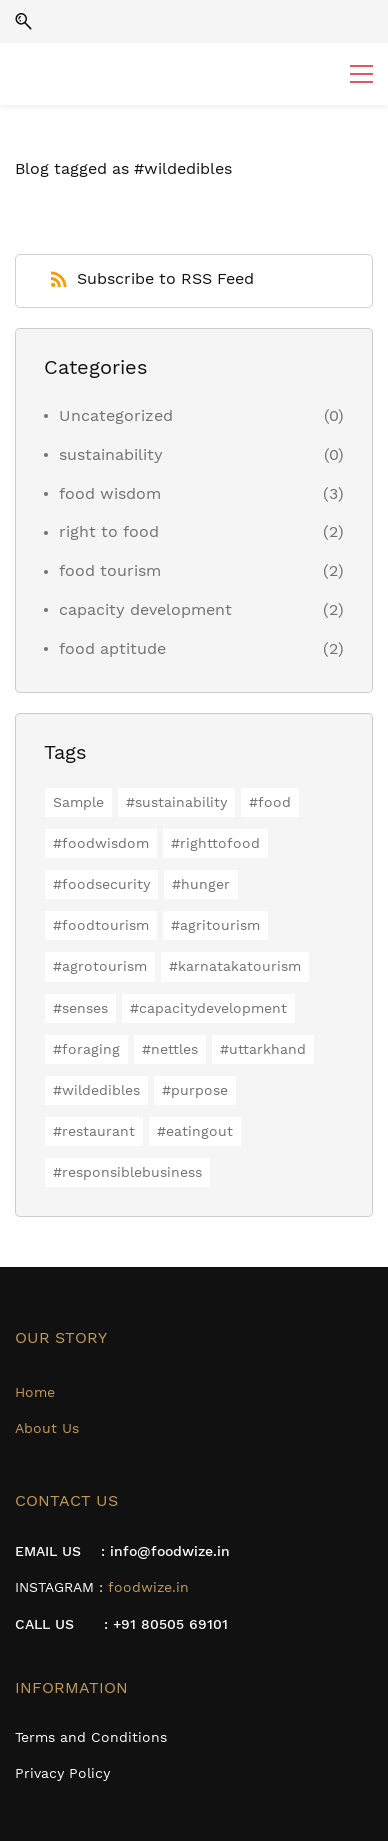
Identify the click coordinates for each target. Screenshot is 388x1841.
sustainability (111, 454)
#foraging (86, 1049)
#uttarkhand (263, 1049)
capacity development (145, 609)
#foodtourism (101, 925)
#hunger (201, 884)
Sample (78, 802)
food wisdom (110, 493)
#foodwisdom (101, 843)
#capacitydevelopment (208, 1008)
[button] (23, 21)
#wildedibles (96, 1090)
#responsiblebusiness (127, 1172)
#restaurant (94, 1131)
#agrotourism (100, 966)
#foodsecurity (101, 884)
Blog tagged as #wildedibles (123, 168)
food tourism (110, 570)
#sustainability (176, 802)
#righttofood (215, 843)
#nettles (170, 1049)
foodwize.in (148, 1587)
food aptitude (112, 648)
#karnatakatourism (235, 966)
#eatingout (195, 1131)
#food (270, 802)
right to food (109, 531)
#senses (80, 1008)
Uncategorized (116, 415)
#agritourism (215, 925)
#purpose (195, 1090)
